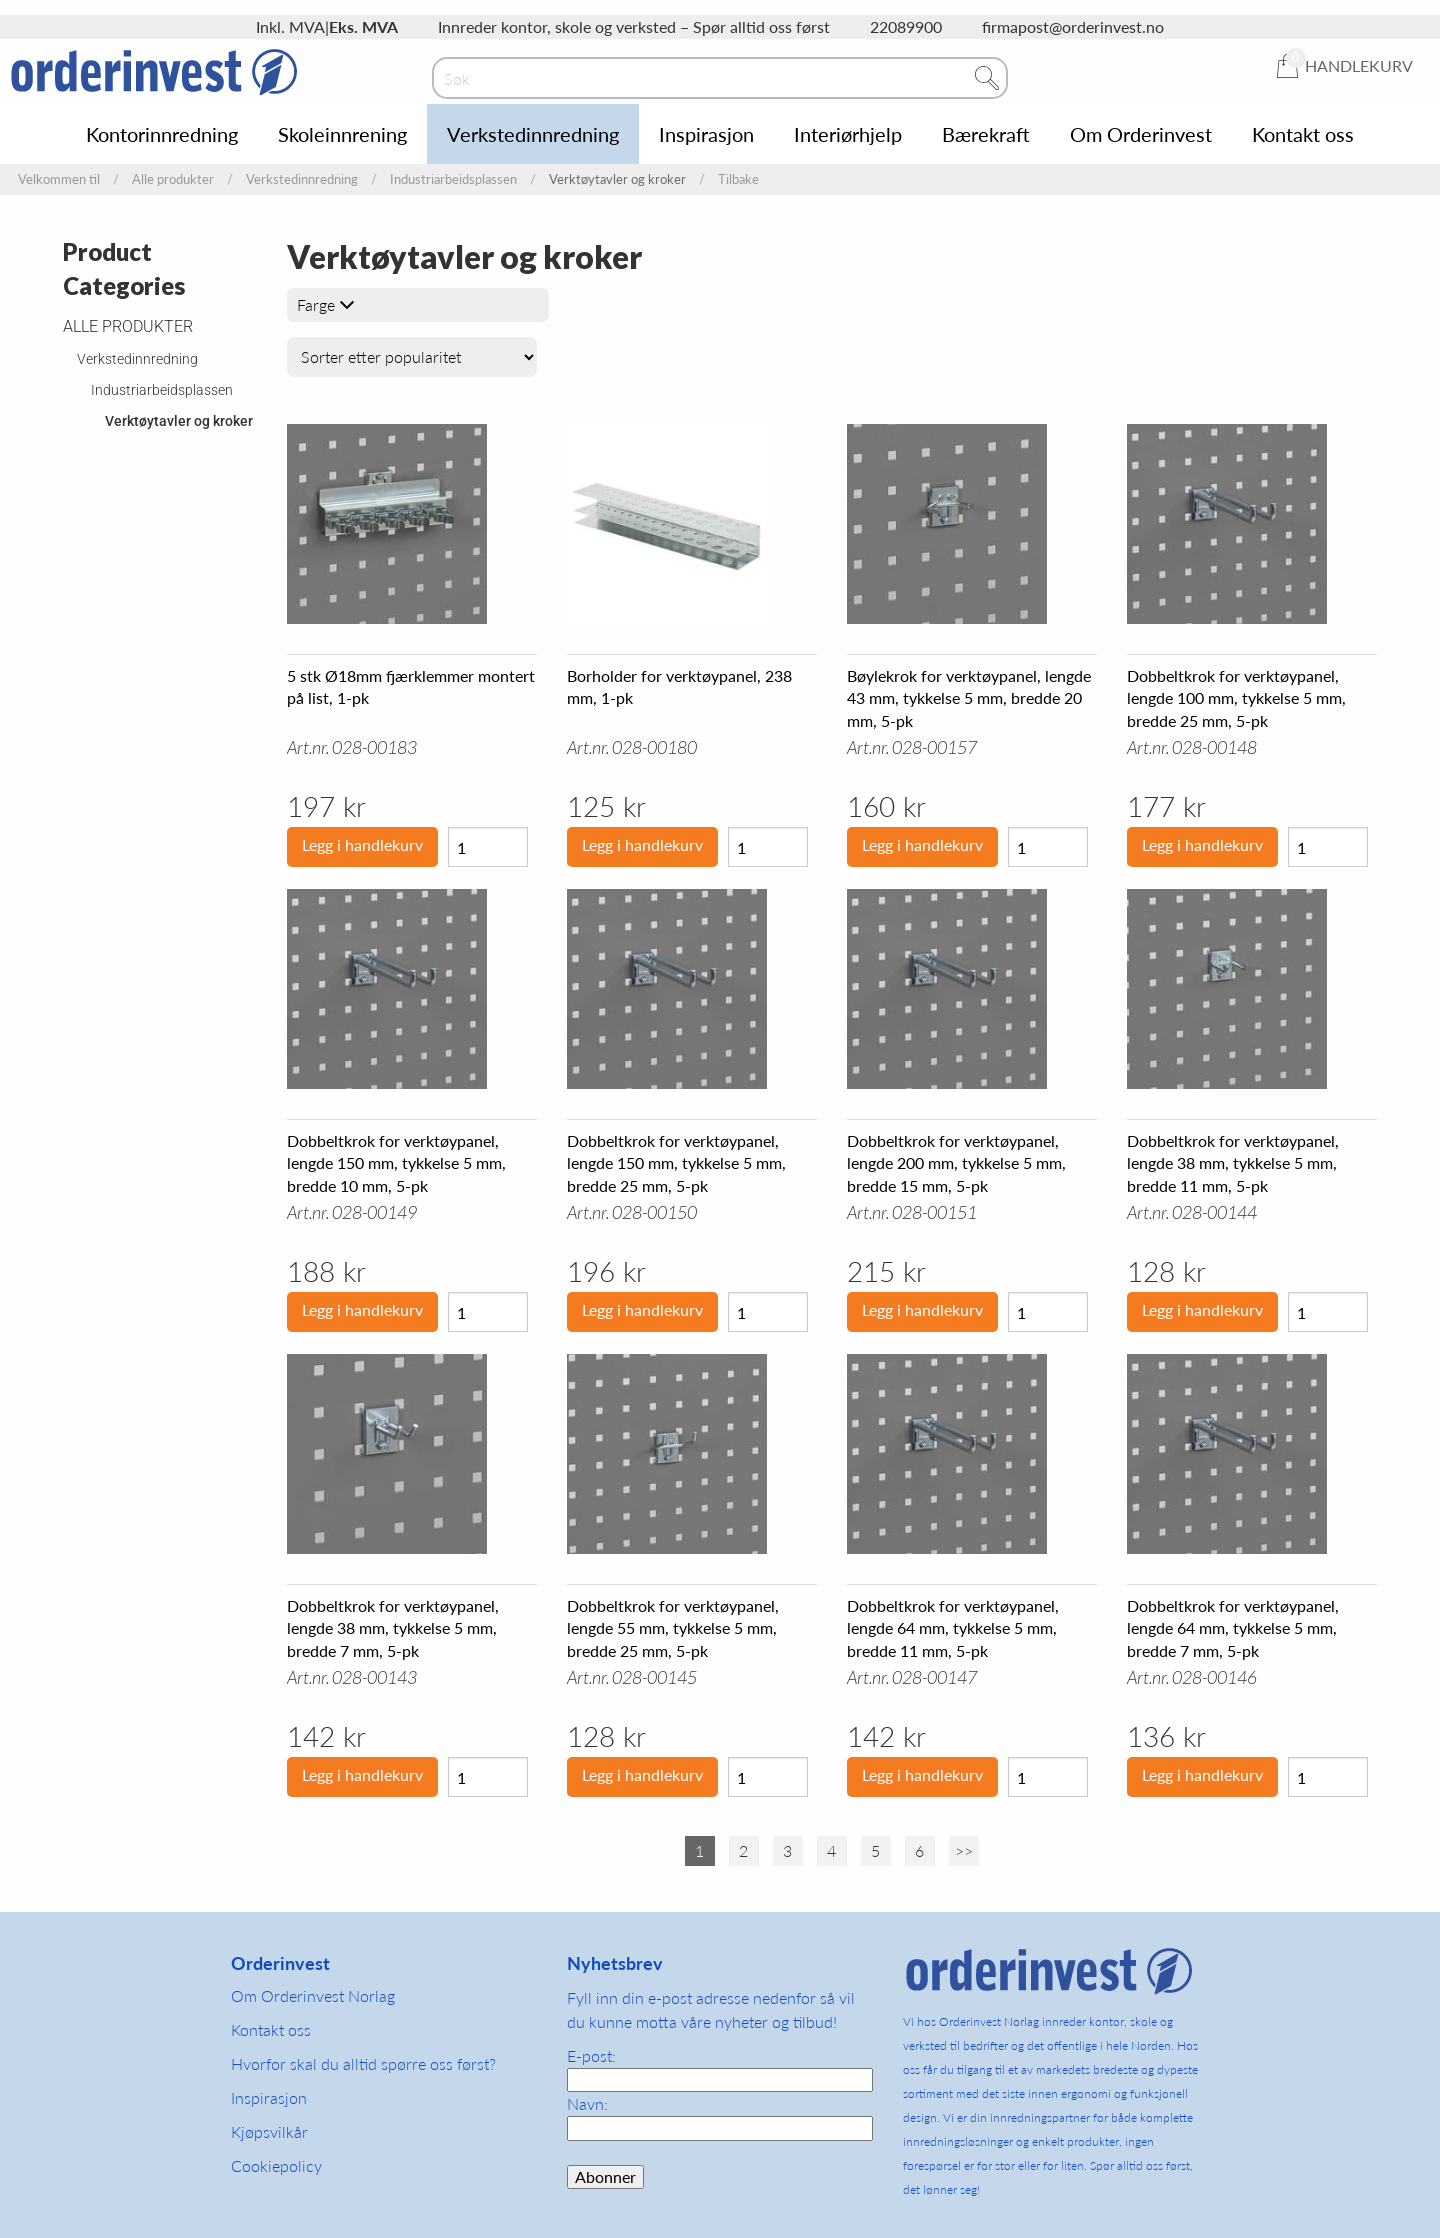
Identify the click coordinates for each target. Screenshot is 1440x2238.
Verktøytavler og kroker (179, 421)
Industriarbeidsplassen (453, 179)
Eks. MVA (363, 26)
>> (964, 1850)
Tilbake (738, 179)
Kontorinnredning (162, 134)
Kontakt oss (1303, 134)
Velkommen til (59, 179)
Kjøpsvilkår (269, 2131)
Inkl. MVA (290, 26)
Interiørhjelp (848, 134)
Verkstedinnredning (533, 134)
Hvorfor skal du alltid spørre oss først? (363, 2063)
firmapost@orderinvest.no (1073, 26)
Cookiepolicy (276, 2165)
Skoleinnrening (342, 134)
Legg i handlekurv (362, 844)
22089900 (906, 26)
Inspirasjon (706, 134)
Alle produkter (173, 179)
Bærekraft (986, 134)
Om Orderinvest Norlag (313, 1995)
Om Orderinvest (1141, 134)
